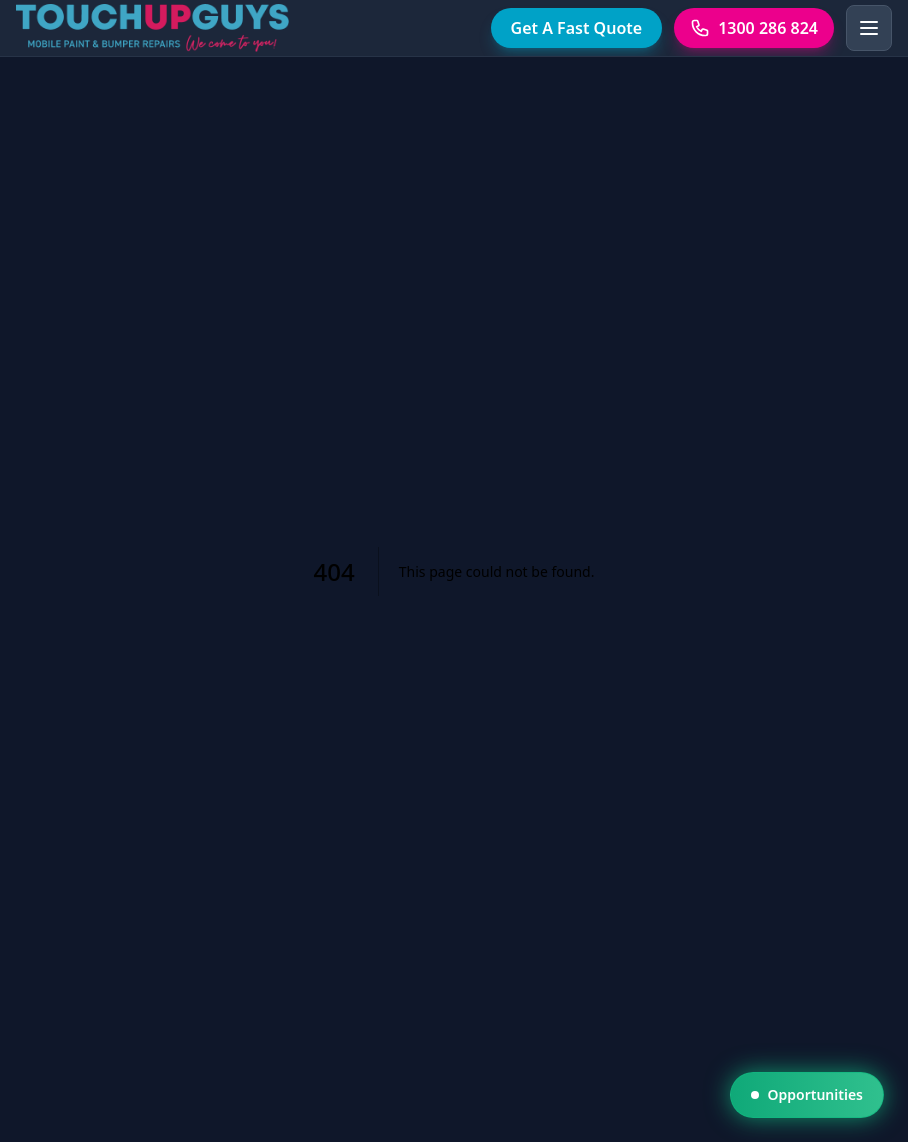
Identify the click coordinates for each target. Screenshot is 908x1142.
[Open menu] (869, 28)
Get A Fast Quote (577, 28)
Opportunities (807, 1094)
